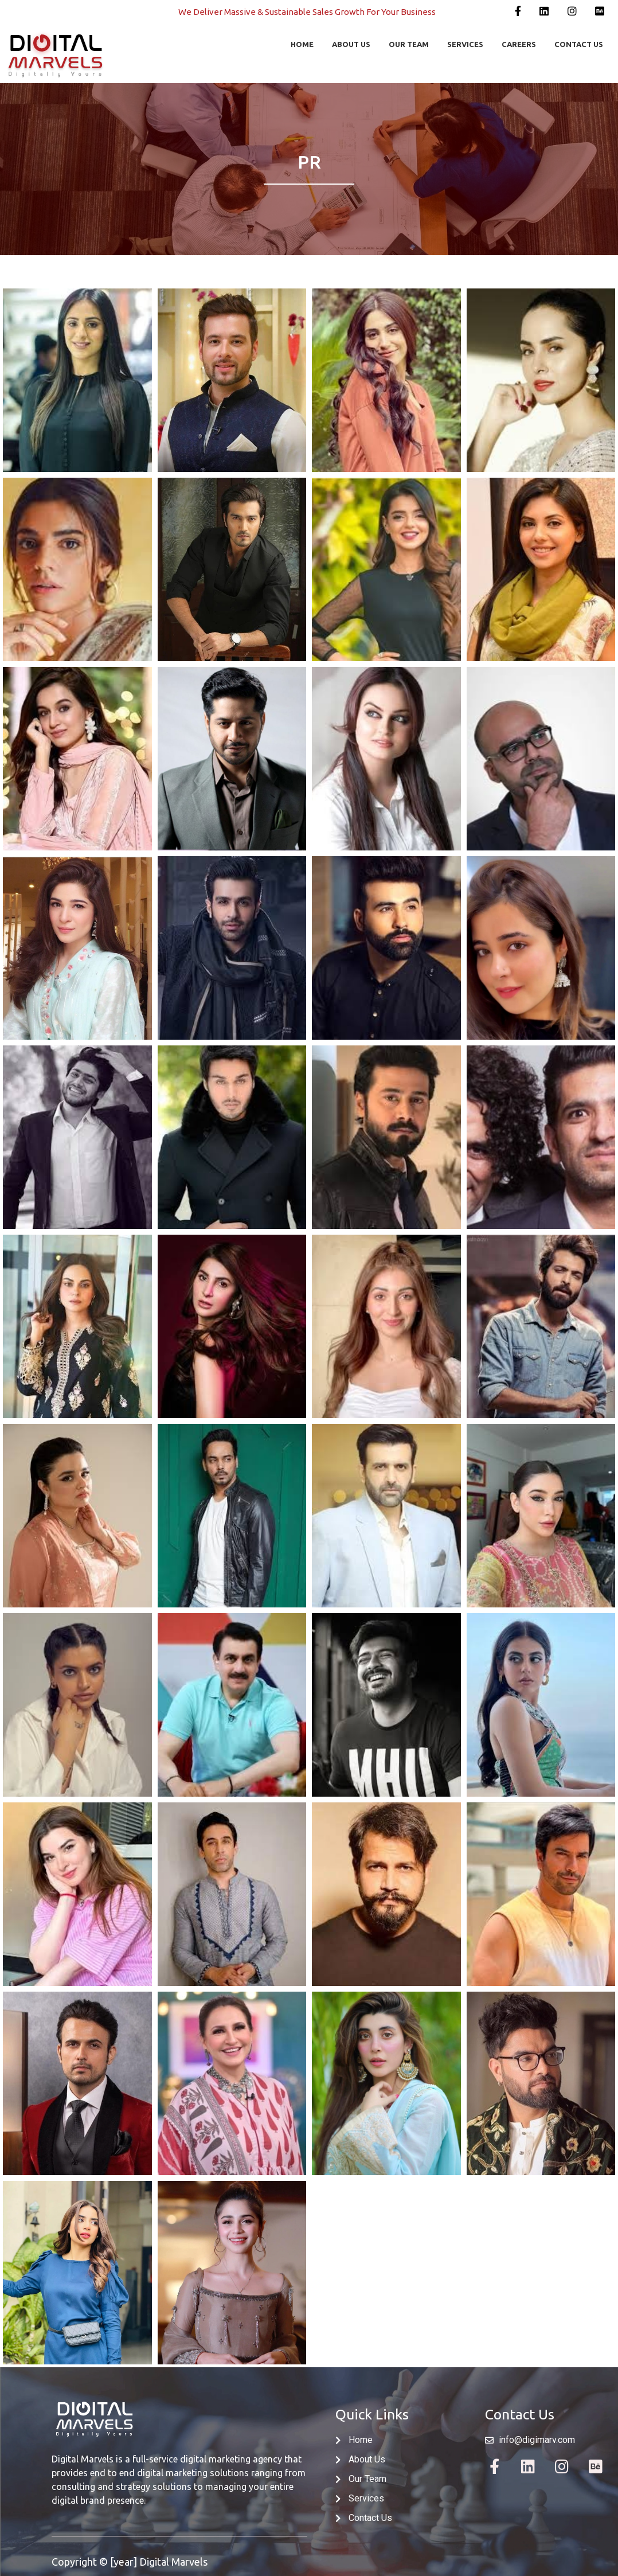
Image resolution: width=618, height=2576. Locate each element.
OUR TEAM (409, 44)
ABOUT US (351, 44)
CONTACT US (578, 44)
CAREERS (519, 44)
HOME (302, 44)
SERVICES (465, 44)
